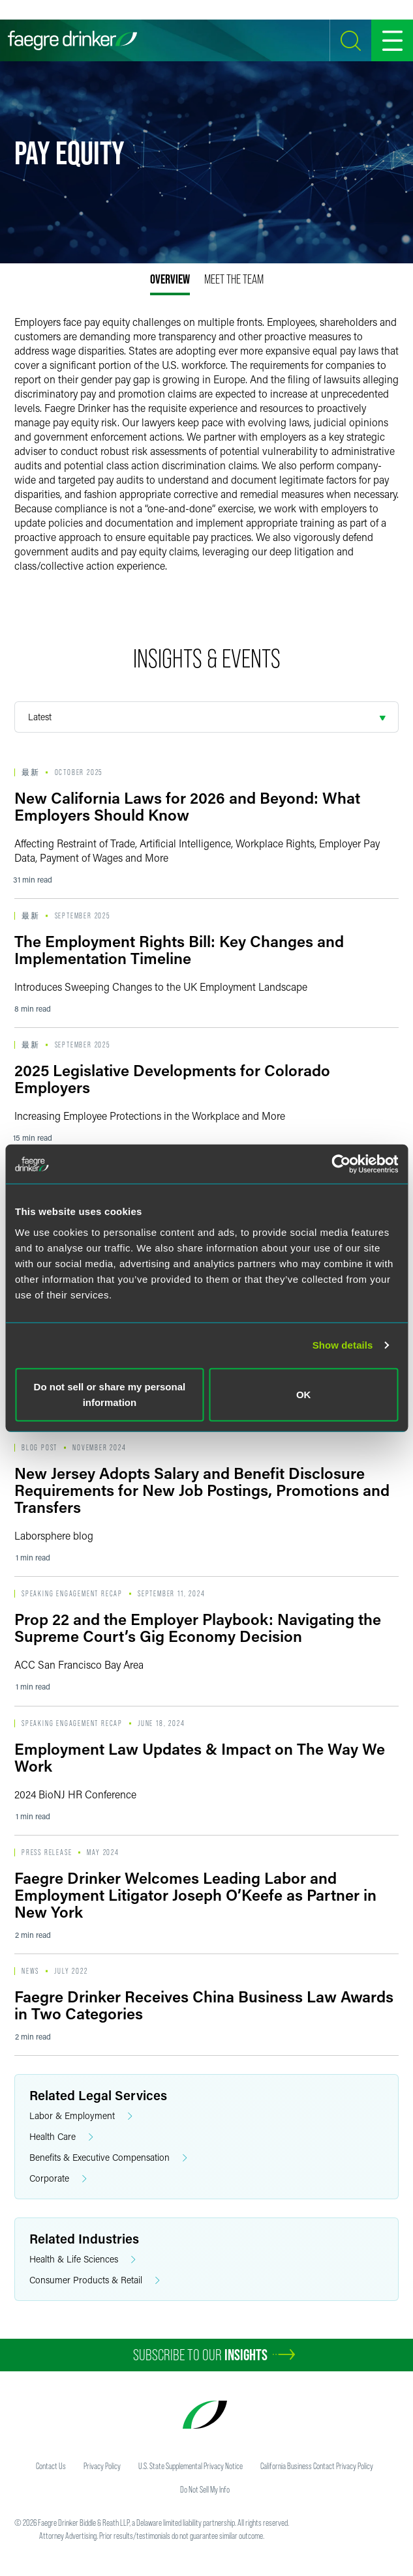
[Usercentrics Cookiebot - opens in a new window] (341, 1164)
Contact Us (51, 2466)
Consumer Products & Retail (94, 2280)
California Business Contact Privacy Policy (316, 2466)
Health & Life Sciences (82, 2259)
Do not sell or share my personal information (110, 1394)
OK (303, 1393)
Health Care (61, 2137)
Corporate (58, 2179)
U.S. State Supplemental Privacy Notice (190, 2466)
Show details (343, 1345)
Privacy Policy (102, 2466)
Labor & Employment (80, 2116)
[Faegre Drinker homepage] (72, 40)
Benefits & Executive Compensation (108, 2158)
